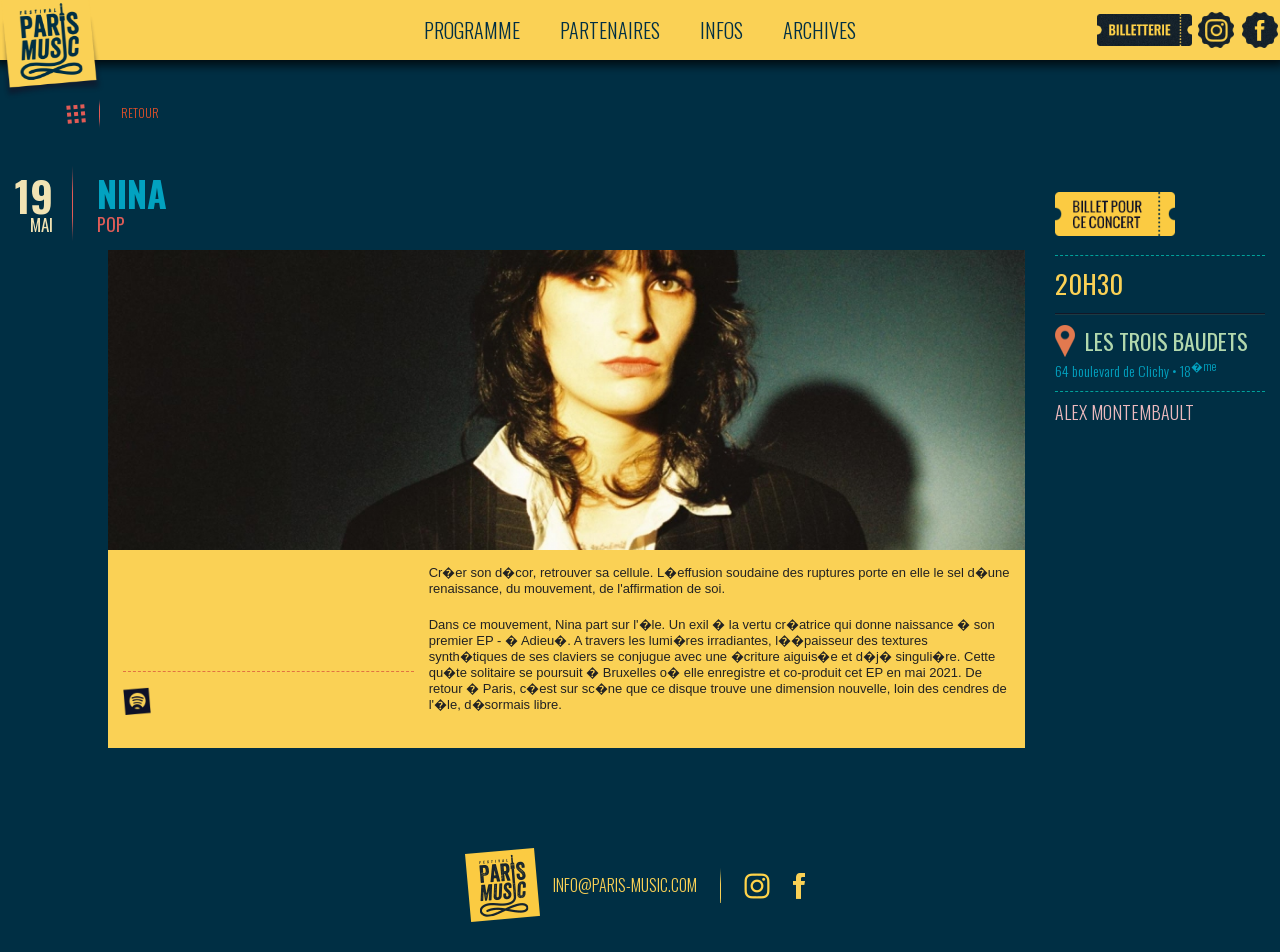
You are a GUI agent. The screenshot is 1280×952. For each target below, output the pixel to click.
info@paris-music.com (625, 885)
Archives (819, 30)
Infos (721, 30)
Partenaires (610, 30)
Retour (140, 112)
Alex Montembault (1124, 413)
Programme (472, 30)
